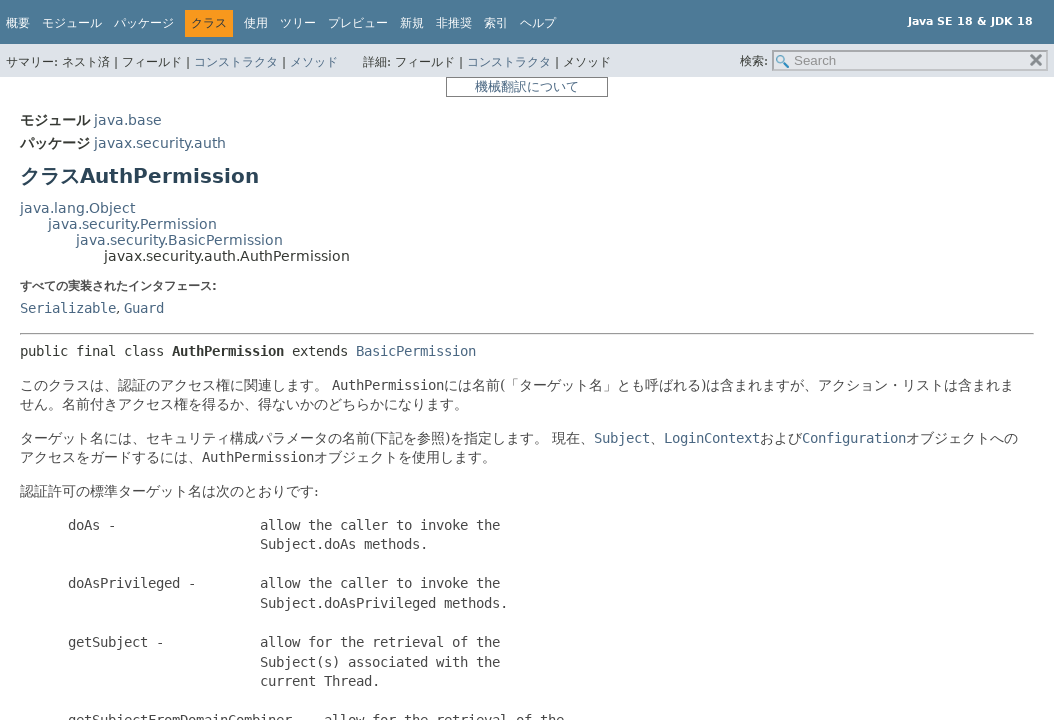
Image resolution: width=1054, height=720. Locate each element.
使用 (256, 23)
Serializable (68, 308)
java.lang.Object (77, 208)
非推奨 (454, 23)
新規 (412, 23)
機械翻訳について (527, 86)
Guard (144, 308)
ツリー (298, 23)
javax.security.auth (160, 143)
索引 (496, 23)
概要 (18, 23)
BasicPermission (416, 351)
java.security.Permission (132, 224)
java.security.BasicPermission (179, 240)
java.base (128, 120)
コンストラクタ (236, 62)
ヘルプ (538, 23)
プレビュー (358, 23)
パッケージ (144, 23)
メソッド (314, 62)
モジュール (72, 23)
